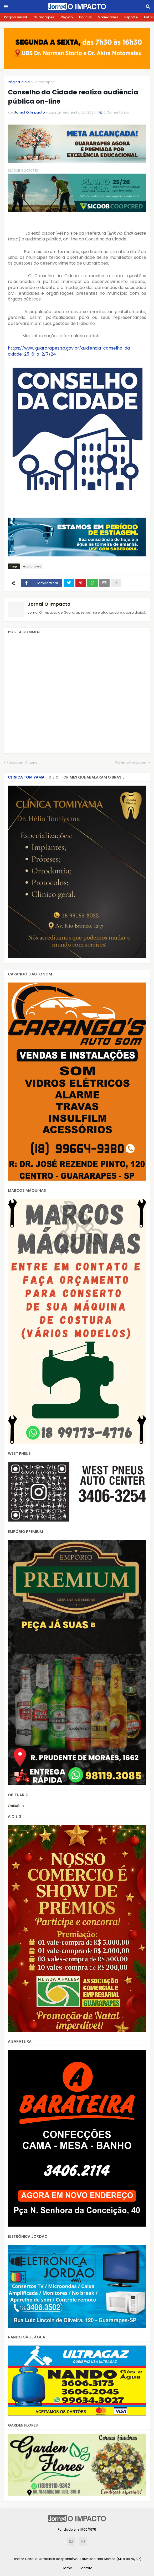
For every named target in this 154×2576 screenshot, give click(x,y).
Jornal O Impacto (49, 604)
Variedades (108, 17)
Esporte (131, 17)
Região (67, 17)
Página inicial (19, 81)
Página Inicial (15, 17)
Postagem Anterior (23, 762)
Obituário (16, 1805)
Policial (85, 17)
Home (67, 2568)
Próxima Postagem (131, 762)
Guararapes (43, 17)
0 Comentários (116, 112)
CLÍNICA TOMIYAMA (26, 777)
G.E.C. (53, 777)
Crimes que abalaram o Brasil (93, 777)
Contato (86, 2568)
